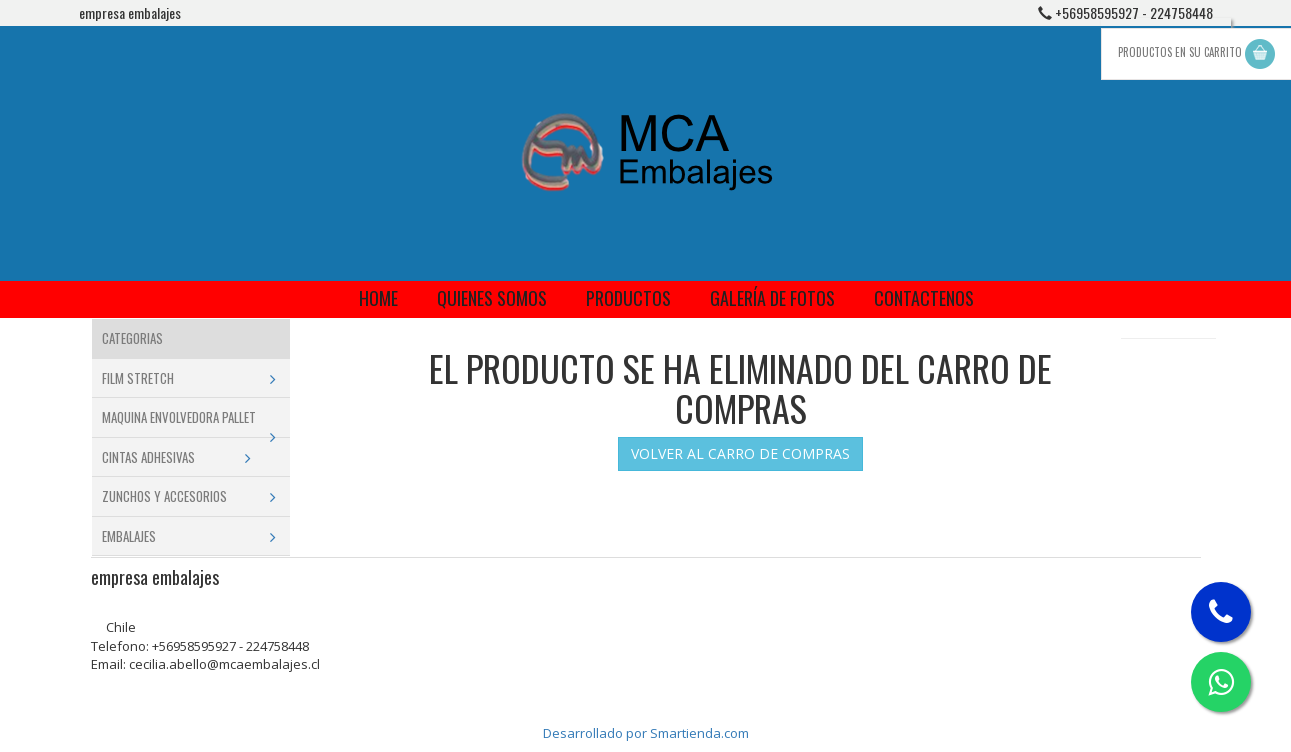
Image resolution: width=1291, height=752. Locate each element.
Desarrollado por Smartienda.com (646, 733)
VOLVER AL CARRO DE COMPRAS (740, 453)
